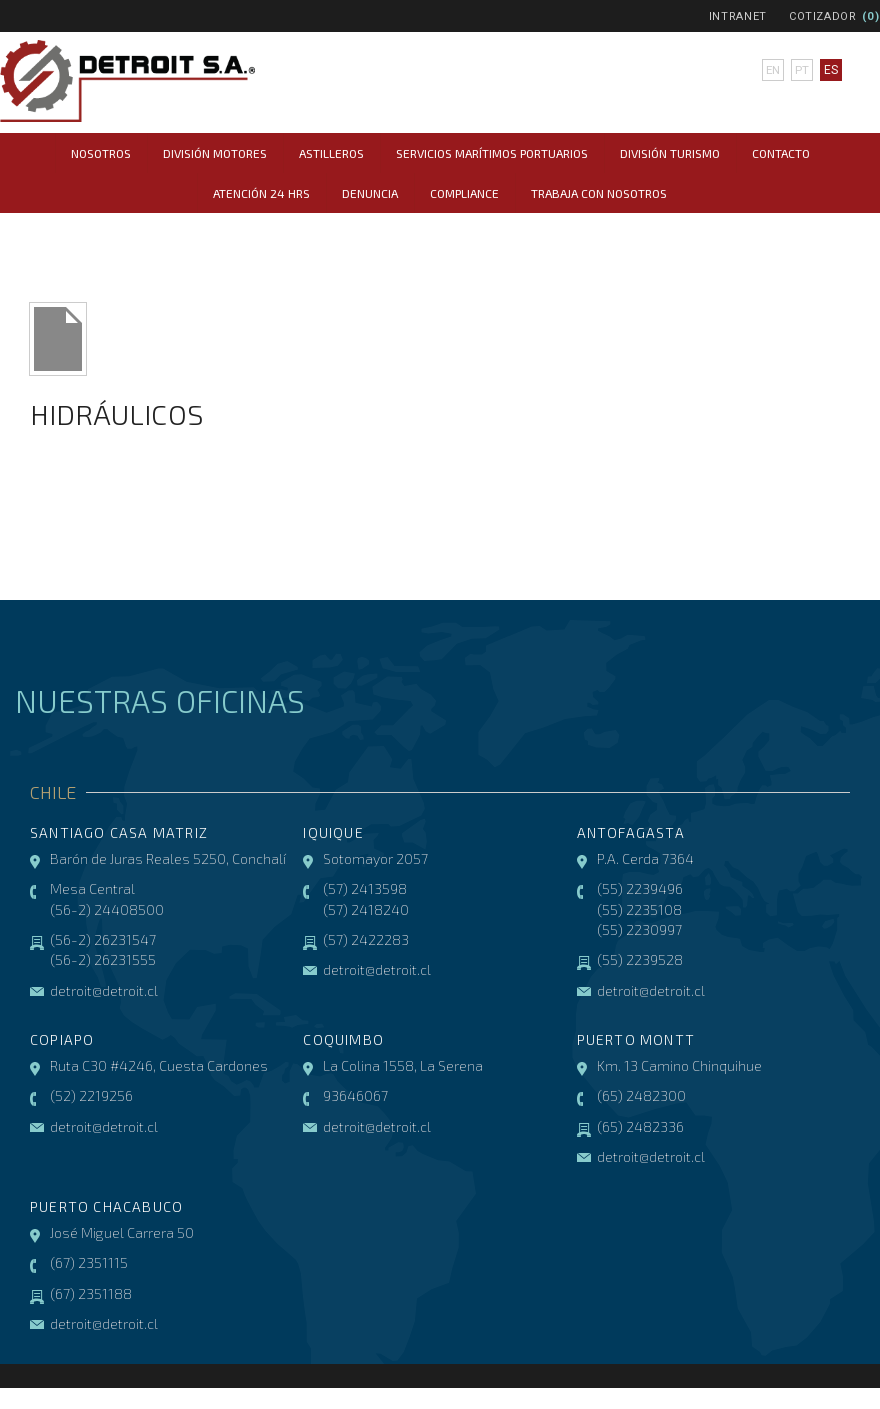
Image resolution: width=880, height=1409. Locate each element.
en (772, 70)
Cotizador (823, 16)
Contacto (781, 153)
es (830, 70)
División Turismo (670, 153)
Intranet (738, 16)
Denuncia (370, 193)
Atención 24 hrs (261, 193)
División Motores (215, 153)
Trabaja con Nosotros (599, 193)
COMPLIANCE (464, 193)
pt (801, 70)
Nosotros (101, 153)
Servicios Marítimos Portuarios (492, 153)
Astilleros (331, 153)
